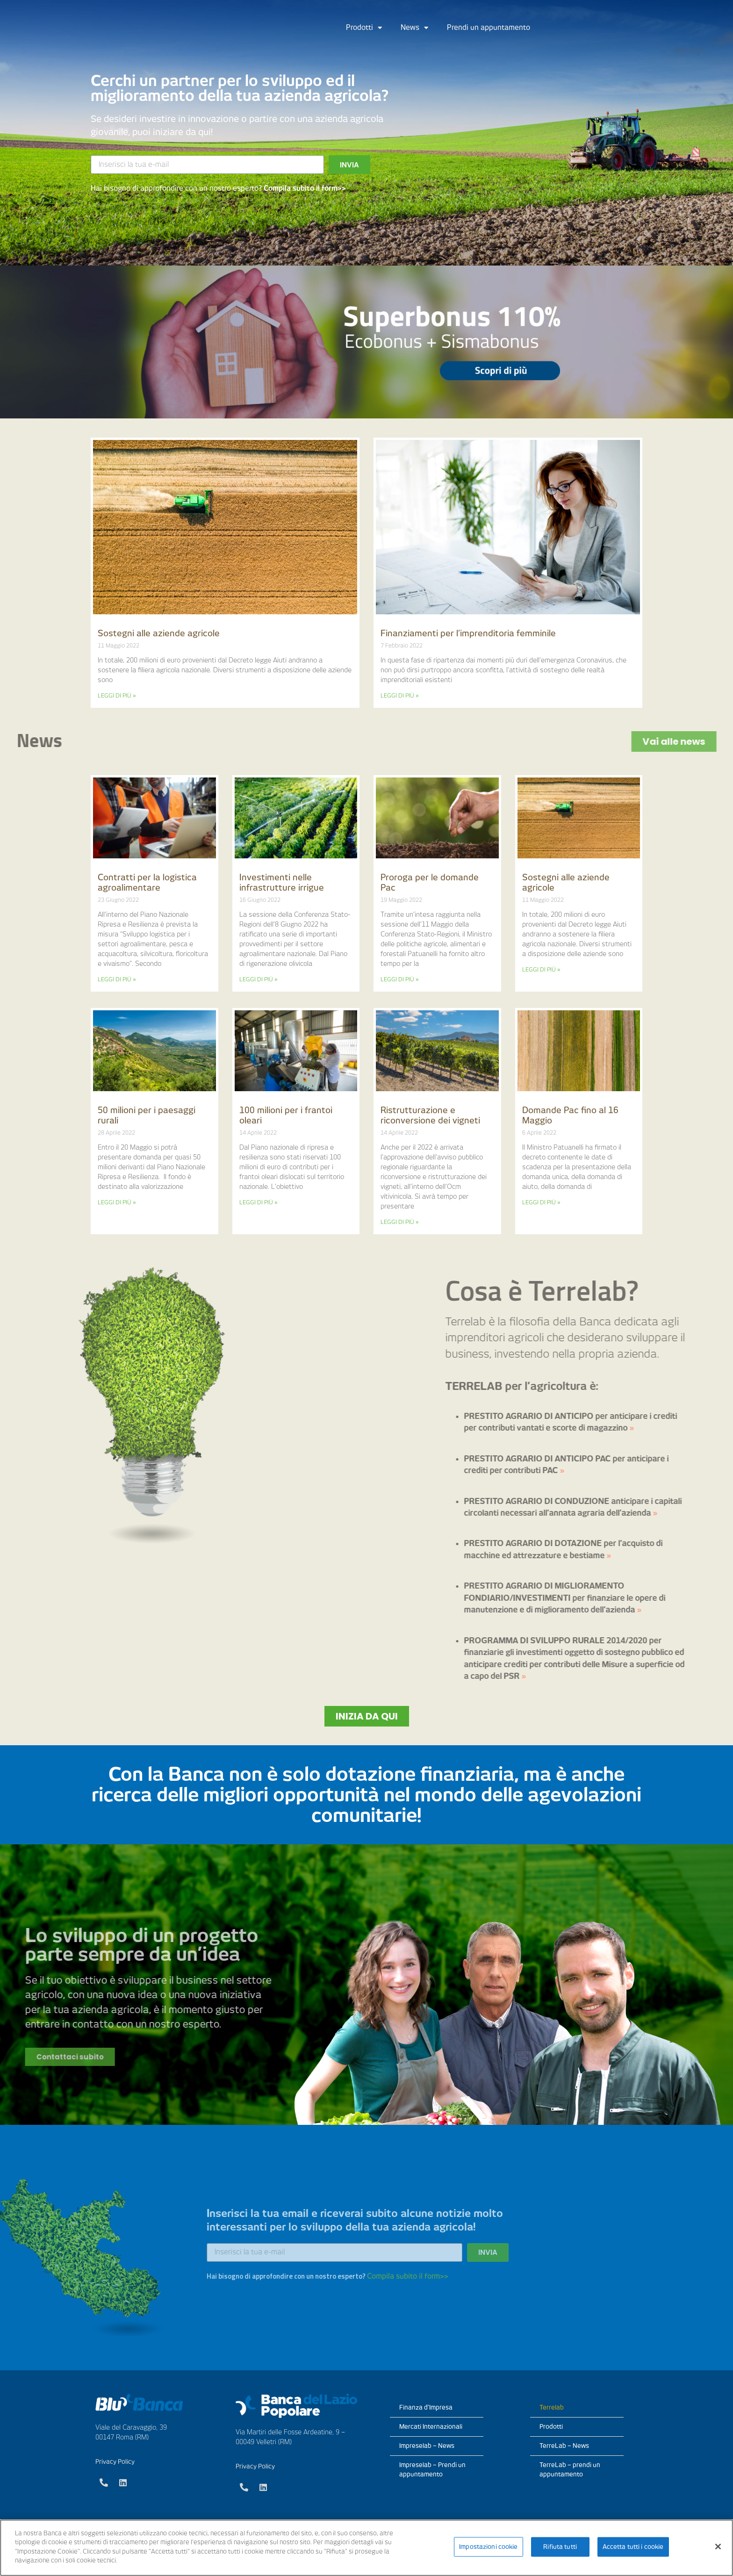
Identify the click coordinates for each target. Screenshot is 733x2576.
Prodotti (364, 28)
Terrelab (551, 2407)
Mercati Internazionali (430, 2426)
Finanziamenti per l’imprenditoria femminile (468, 633)
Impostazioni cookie (488, 2546)
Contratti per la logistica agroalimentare (147, 882)
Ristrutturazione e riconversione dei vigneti (430, 1115)
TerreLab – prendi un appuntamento (569, 2469)
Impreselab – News (426, 2445)
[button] (366, 1716)
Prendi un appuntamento (488, 27)
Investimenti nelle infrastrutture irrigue (281, 882)
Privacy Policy (115, 2461)
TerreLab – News (564, 2445)
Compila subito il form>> (305, 188)
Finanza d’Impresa (426, 2407)
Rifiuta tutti (560, 2546)
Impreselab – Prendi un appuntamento (432, 2469)
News (414, 28)
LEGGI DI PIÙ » (117, 695)
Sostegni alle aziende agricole (159, 633)
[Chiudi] (718, 2546)
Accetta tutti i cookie (633, 2546)
